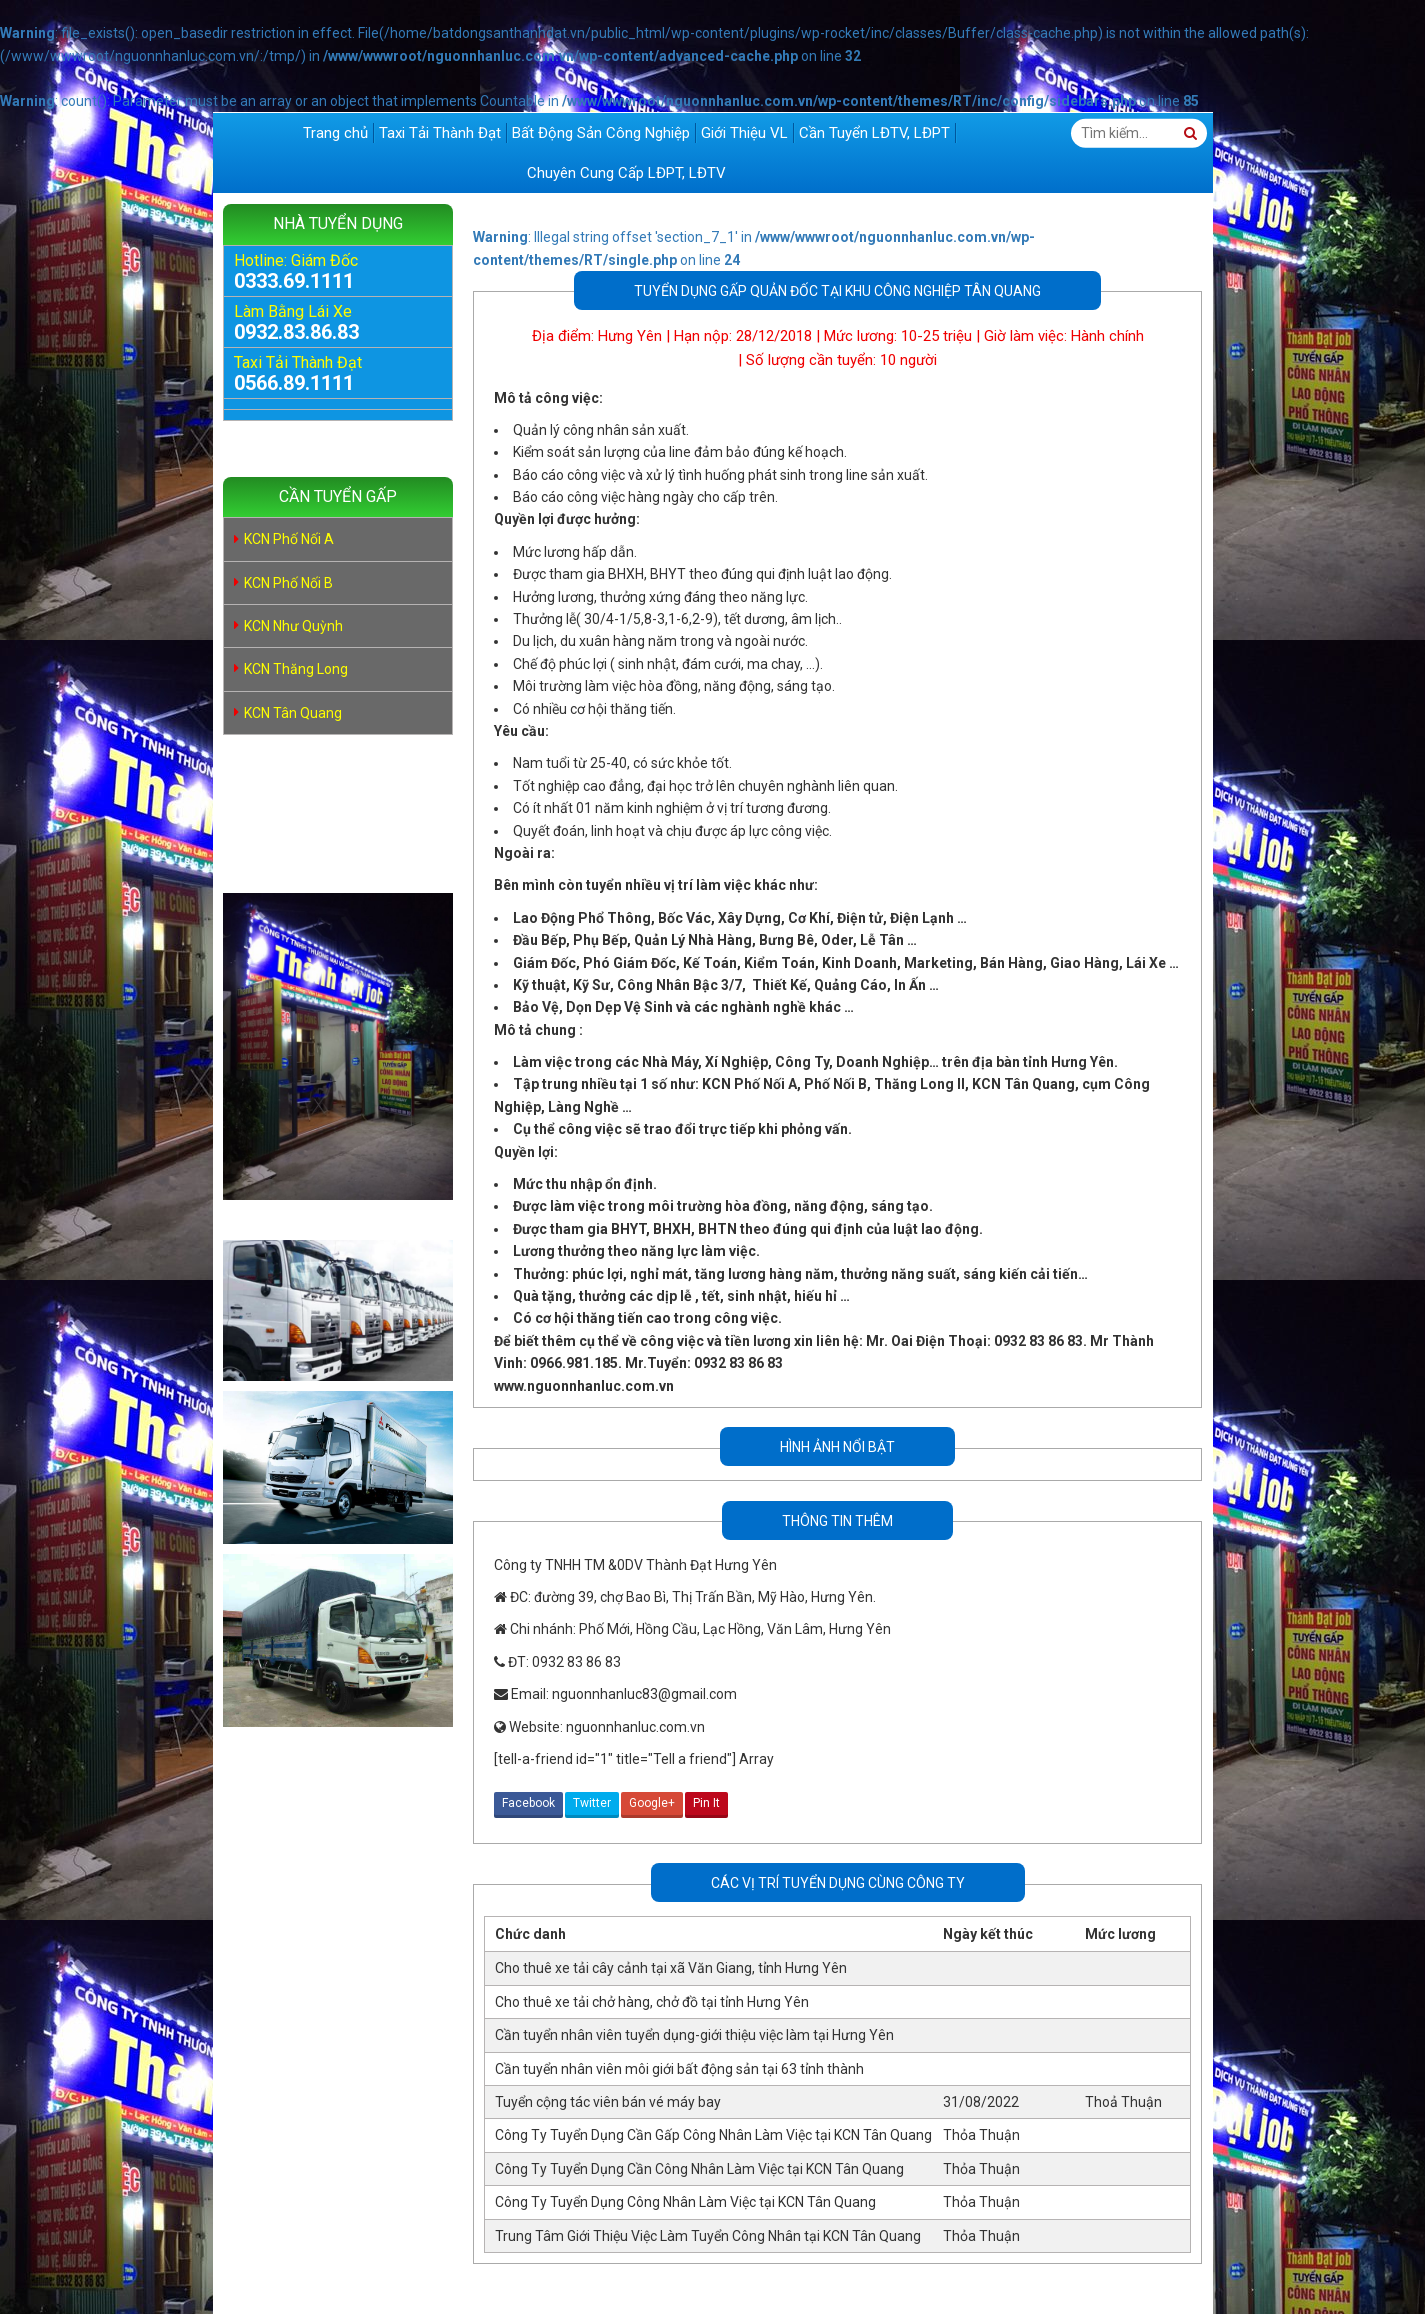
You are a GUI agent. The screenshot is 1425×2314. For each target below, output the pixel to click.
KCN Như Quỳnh (293, 626)
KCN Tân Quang (293, 713)
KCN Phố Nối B (288, 583)
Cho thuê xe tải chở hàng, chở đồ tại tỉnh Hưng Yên (652, 2002)
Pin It (706, 1803)
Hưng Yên (630, 336)
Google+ (652, 1803)
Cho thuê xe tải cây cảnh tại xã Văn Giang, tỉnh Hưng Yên (671, 1968)
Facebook (528, 1803)
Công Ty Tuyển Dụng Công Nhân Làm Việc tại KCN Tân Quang (685, 2202)
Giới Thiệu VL (744, 133)
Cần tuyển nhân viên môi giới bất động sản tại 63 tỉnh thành (679, 2069)
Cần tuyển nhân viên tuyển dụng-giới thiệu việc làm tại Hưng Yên (694, 2035)
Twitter (592, 1803)
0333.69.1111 (294, 281)
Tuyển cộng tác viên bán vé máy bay (608, 2102)
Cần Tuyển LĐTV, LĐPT (874, 133)
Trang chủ (335, 133)
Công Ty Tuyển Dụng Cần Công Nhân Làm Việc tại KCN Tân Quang (699, 2169)
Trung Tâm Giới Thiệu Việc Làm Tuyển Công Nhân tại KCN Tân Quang (708, 2236)
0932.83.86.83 (296, 332)
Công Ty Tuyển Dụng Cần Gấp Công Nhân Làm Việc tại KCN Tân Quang (713, 2135)
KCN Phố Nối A (289, 539)
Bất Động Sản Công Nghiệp (601, 133)
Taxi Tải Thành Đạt (440, 133)
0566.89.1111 (294, 383)
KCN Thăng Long (296, 669)
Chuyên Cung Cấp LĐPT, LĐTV (626, 173)
